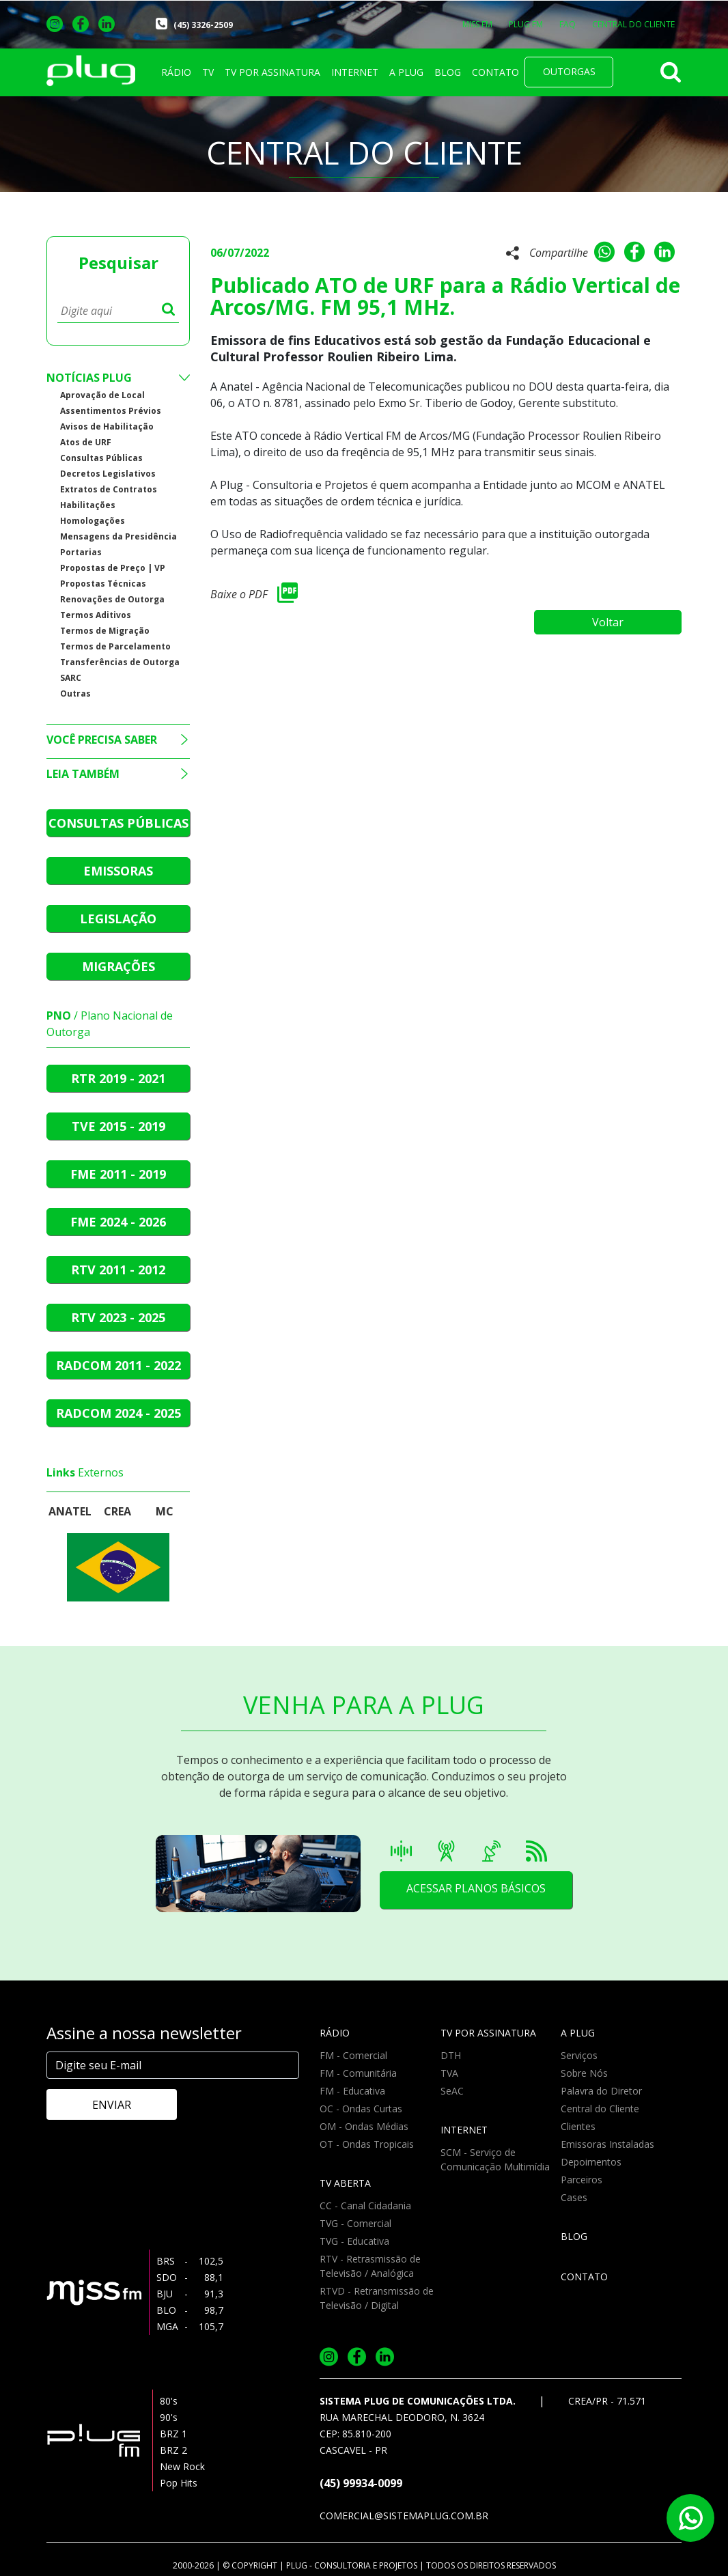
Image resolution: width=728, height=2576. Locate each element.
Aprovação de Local (102, 395)
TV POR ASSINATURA (272, 72)
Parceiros (581, 2179)
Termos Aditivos (95, 615)
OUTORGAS (569, 71)
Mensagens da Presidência (118, 536)
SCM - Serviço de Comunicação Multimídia (495, 2159)
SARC (70, 678)
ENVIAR (104, 2104)
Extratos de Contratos (108, 489)
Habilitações (87, 505)
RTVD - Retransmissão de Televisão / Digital (377, 2298)
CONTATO (495, 72)
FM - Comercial (353, 2055)
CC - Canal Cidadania (365, 2205)
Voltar (613, 618)
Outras (75, 693)
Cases (574, 2197)
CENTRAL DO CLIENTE (633, 24)
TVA (449, 2073)
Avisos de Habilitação (107, 426)
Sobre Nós (584, 2073)
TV (208, 72)
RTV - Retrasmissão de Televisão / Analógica (370, 2266)
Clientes (578, 2126)
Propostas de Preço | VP (112, 568)
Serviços (579, 2055)
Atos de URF (85, 442)
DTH (450, 2055)
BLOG (447, 72)
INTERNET (354, 72)
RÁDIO (176, 72)
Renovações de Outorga (112, 599)
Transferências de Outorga (120, 662)
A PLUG (406, 72)
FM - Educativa (352, 2090)
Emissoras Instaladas (607, 2144)
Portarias (81, 552)
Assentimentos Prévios (110, 411)
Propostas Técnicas (103, 583)
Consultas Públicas (101, 458)
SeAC (452, 2090)
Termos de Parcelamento (115, 646)
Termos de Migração (105, 630)
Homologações (92, 521)
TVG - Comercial (355, 2223)
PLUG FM (526, 24)
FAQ (567, 24)
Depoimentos (591, 2161)
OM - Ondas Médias (364, 2126)
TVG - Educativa (354, 2241)
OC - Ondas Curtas (361, 2108)
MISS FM (477, 24)
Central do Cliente (600, 2108)
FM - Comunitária (358, 2073)
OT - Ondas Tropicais (367, 2144)
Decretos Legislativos (108, 473)
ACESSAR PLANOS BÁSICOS (475, 1889)
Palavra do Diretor (601, 2090)
